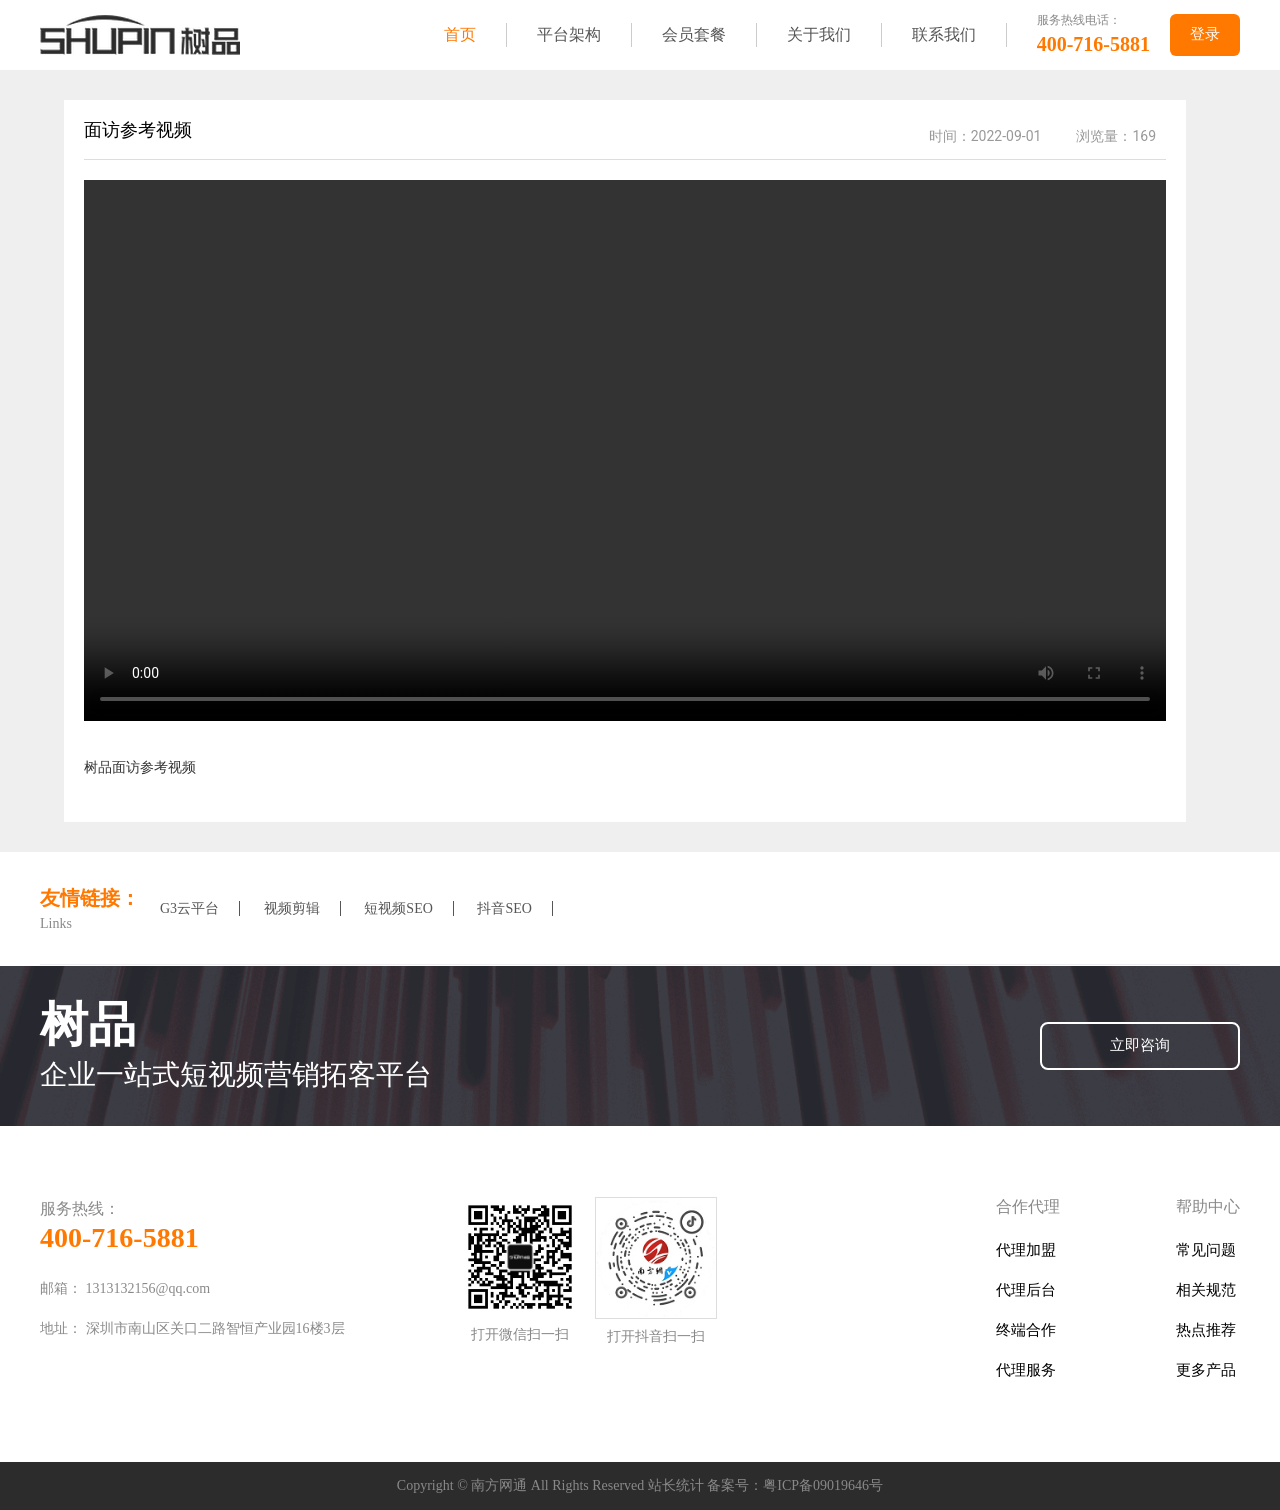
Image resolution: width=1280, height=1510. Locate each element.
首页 (460, 34)
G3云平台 (189, 908)
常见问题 (1206, 1250)
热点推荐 (1206, 1330)
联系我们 (944, 34)
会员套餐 (694, 34)
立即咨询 (1140, 1045)
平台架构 (569, 34)
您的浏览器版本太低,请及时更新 (625, 450)
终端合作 (1026, 1330)
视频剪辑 (292, 908)
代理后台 (1026, 1290)
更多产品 (1206, 1370)
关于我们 (819, 34)
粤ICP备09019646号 (823, 1485)
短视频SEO (398, 908)
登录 (1205, 34)
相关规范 (1206, 1290)
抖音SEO (504, 908)
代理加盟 (1026, 1250)
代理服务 (1026, 1370)
